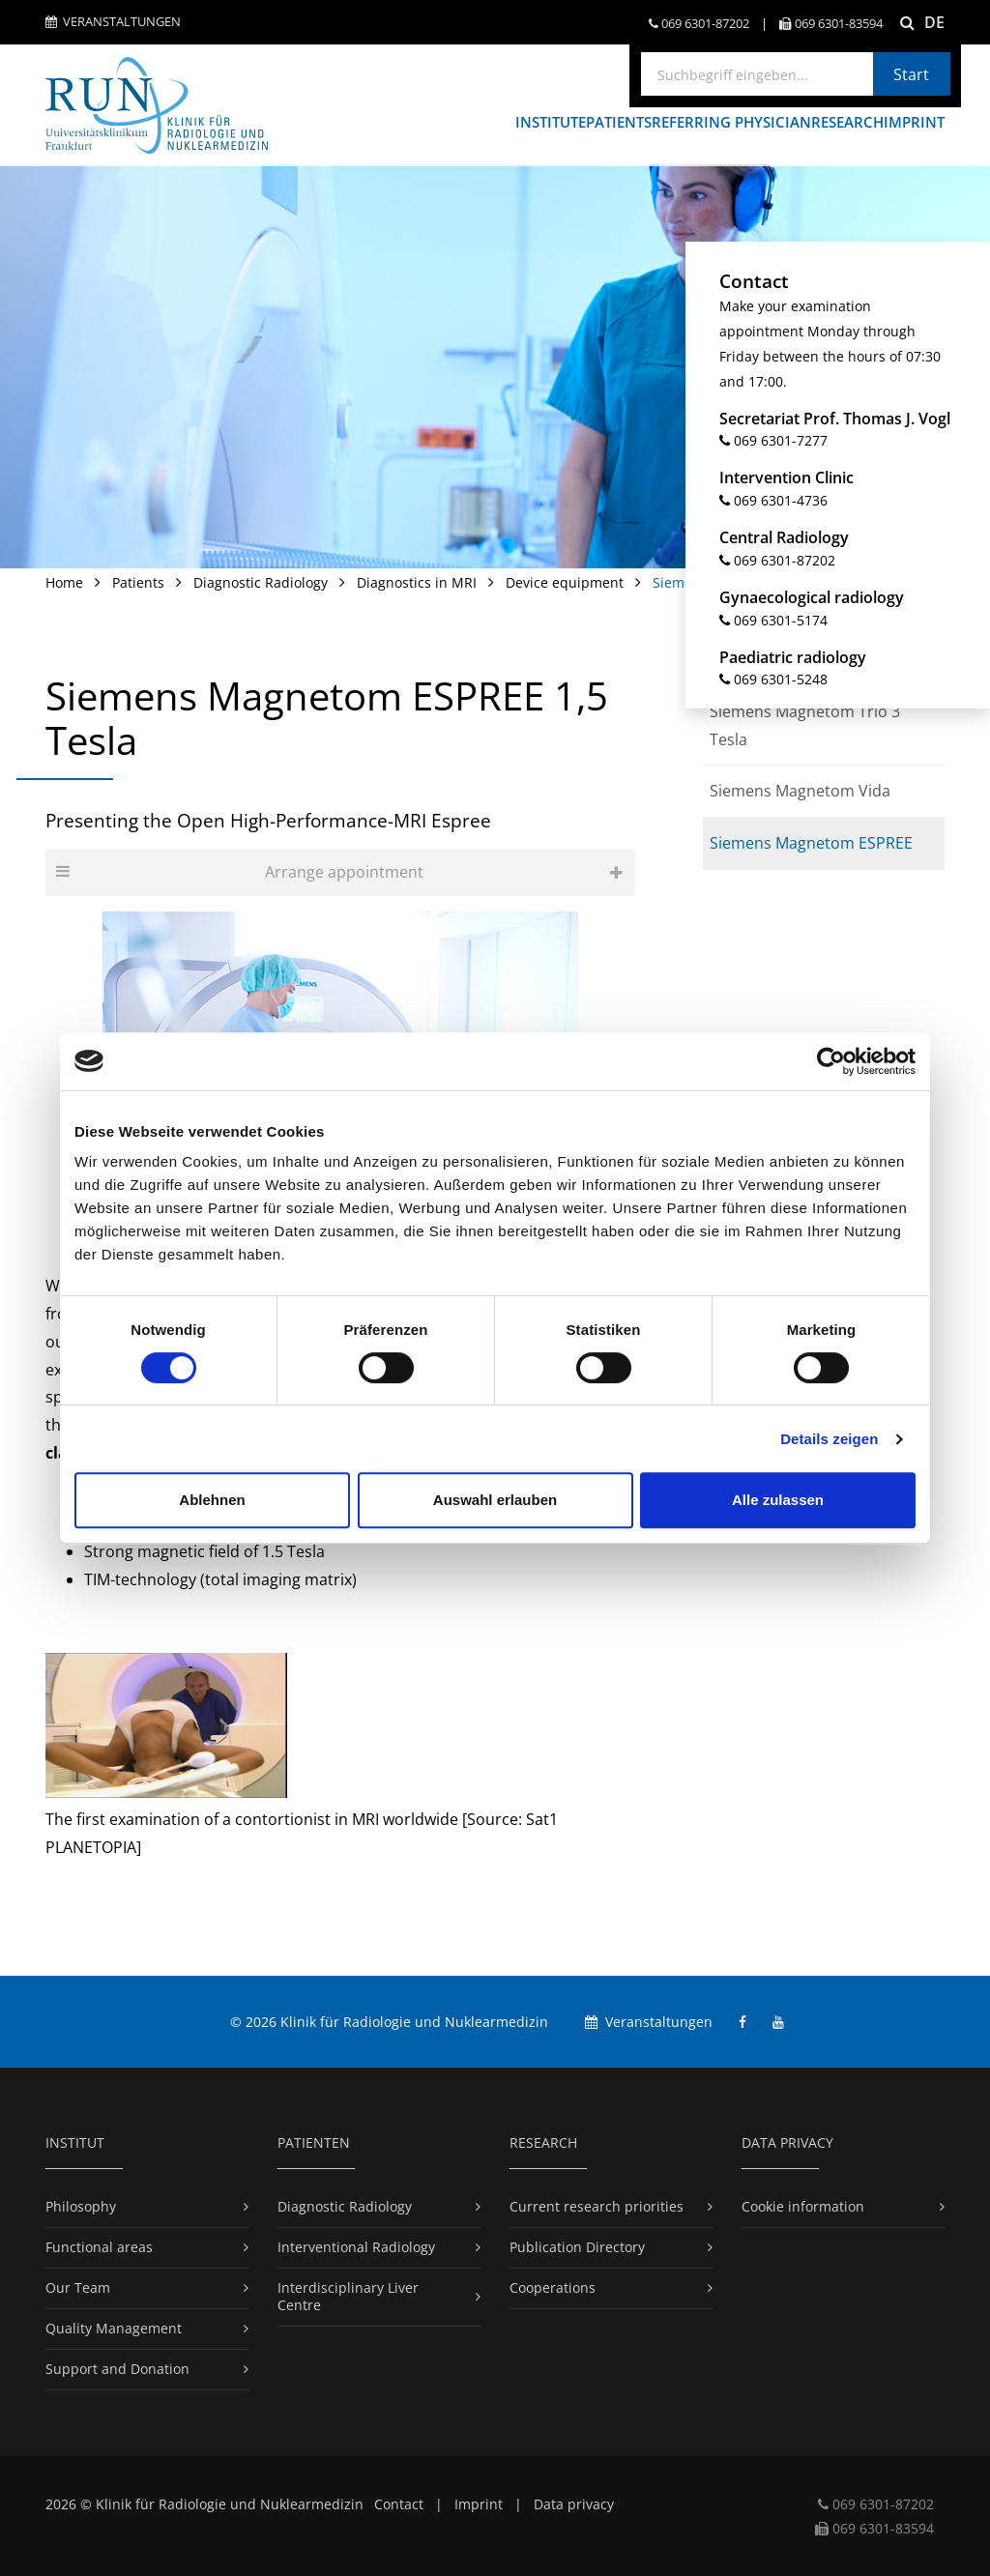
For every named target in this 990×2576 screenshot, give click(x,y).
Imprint (478, 2504)
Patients (138, 582)
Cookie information (803, 2206)
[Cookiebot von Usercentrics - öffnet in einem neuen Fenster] (831, 1061)
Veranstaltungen (113, 22)
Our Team (77, 2287)
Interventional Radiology (356, 2247)
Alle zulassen (778, 1499)
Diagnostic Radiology (260, 582)
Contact (398, 2504)
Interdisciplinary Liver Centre (348, 2296)
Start (911, 74)
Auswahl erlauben (495, 1499)
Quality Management (113, 2328)
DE (934, 22)
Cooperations (553, 2287)
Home (64, 582)
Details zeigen (829, 1439)
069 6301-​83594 (831, 23)
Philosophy (80, 2206)
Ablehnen (212, 1499)
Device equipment (565, 582)
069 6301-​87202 (699, 23)
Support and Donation (117, 2368)
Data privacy (574, 2504)
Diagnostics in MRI (417, 582)
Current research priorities (597, 2206)
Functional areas (99, 2247)
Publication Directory (577, 2247)
